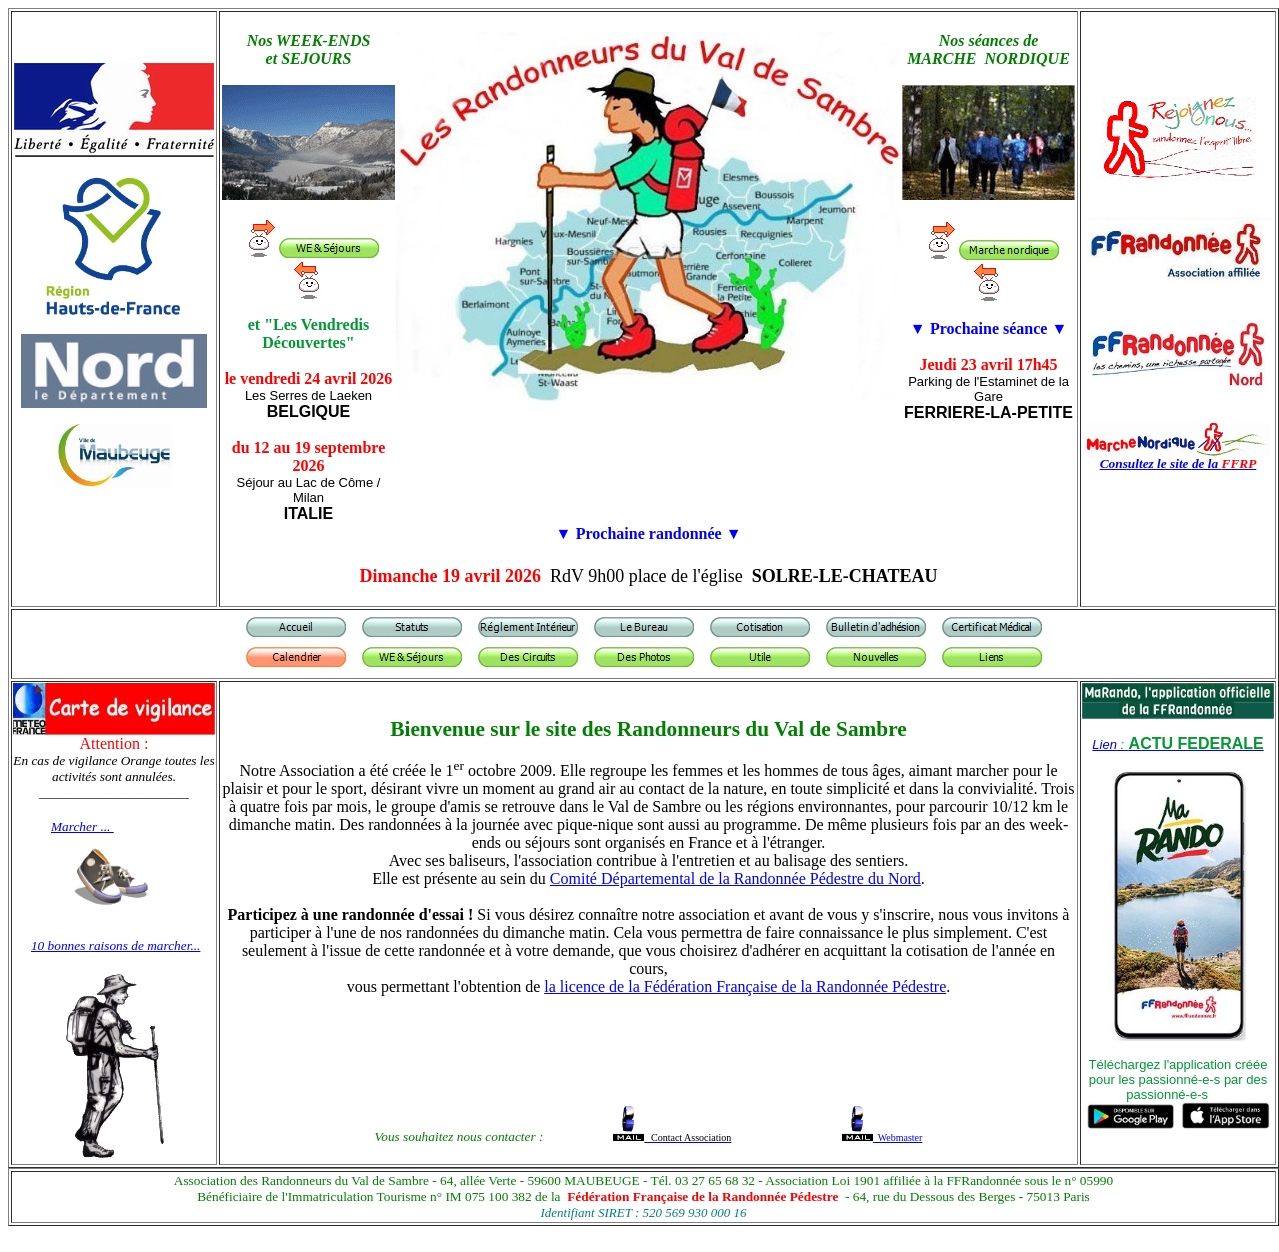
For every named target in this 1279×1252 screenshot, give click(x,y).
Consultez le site (1146, 463)
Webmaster (898, 1137)
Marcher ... (82, 826)
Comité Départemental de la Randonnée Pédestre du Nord (735, 878)
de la (1224, 463)
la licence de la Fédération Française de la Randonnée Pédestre (745, 986)
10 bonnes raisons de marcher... (115, 945)
